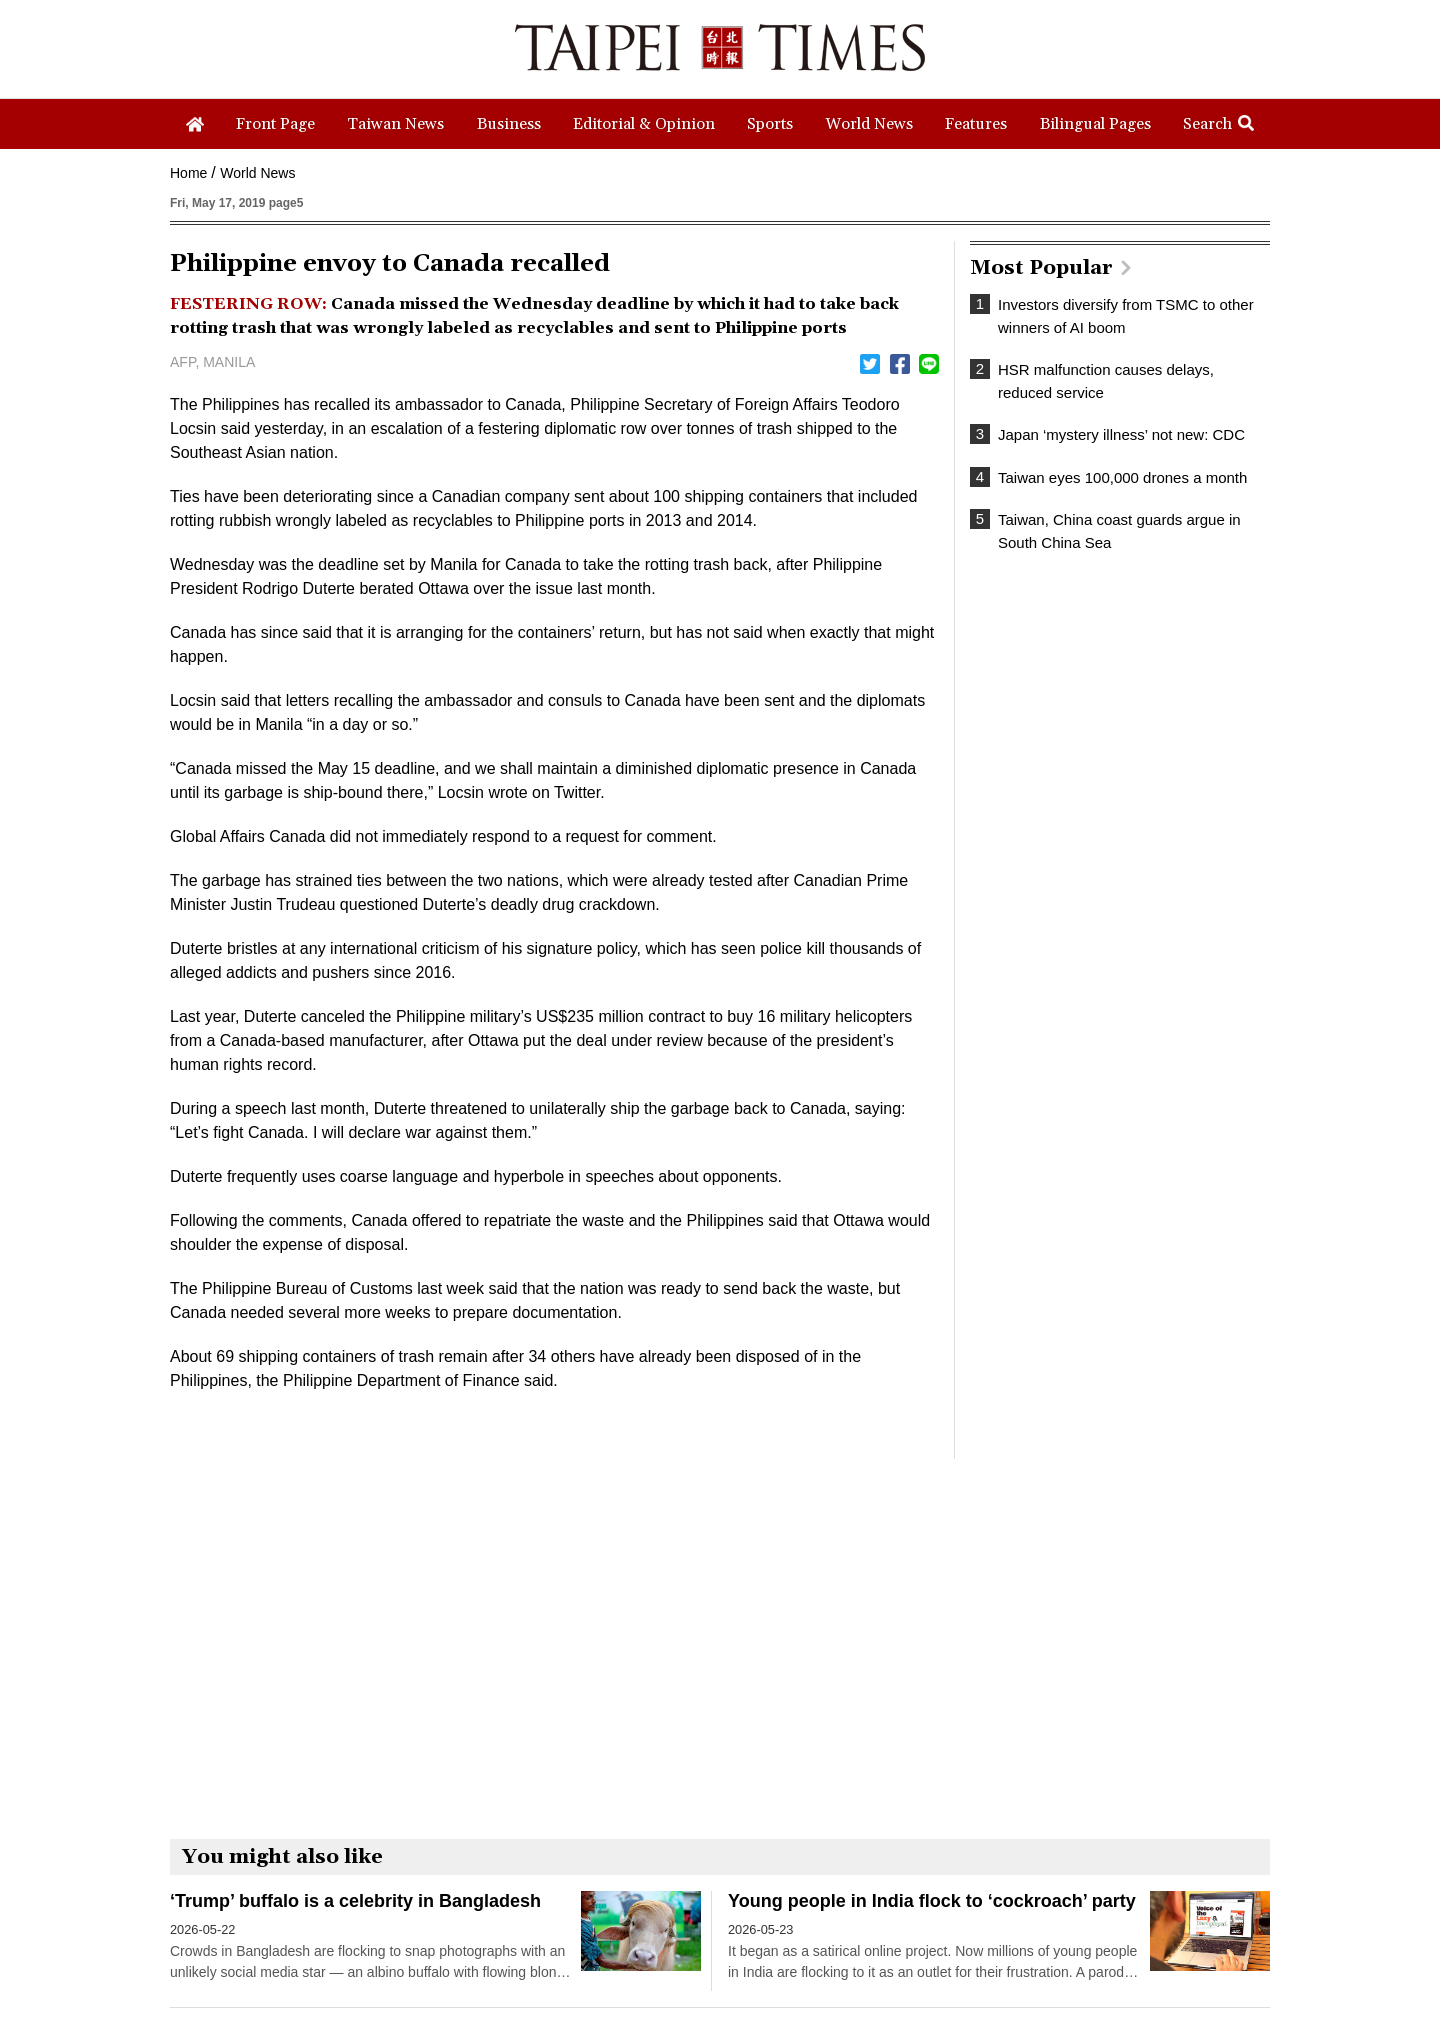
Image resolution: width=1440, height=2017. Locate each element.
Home (188, 173)
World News (257, 173)
